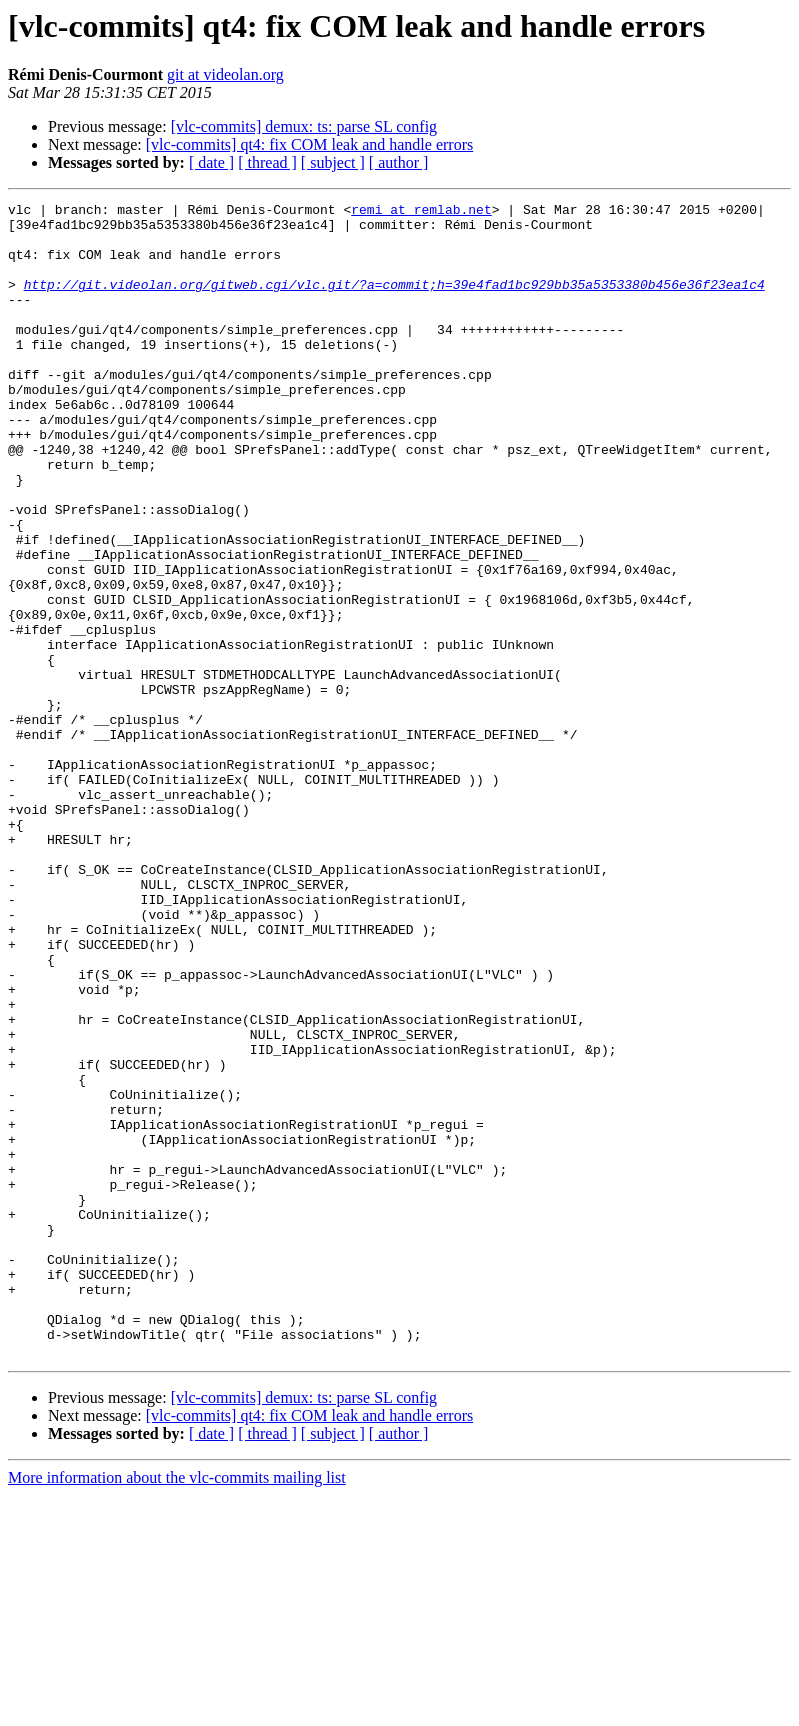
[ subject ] (333, 162)
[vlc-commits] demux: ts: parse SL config (304, 126)
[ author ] (399, 162)
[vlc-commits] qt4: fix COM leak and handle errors (309, 144)
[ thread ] (267, 162)
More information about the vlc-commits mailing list (177, 1708)
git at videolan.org (225, 74)
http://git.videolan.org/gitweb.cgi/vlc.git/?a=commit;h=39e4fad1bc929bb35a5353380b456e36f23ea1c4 (394, 302)
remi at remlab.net (421, 212)
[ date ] (211, 162)
